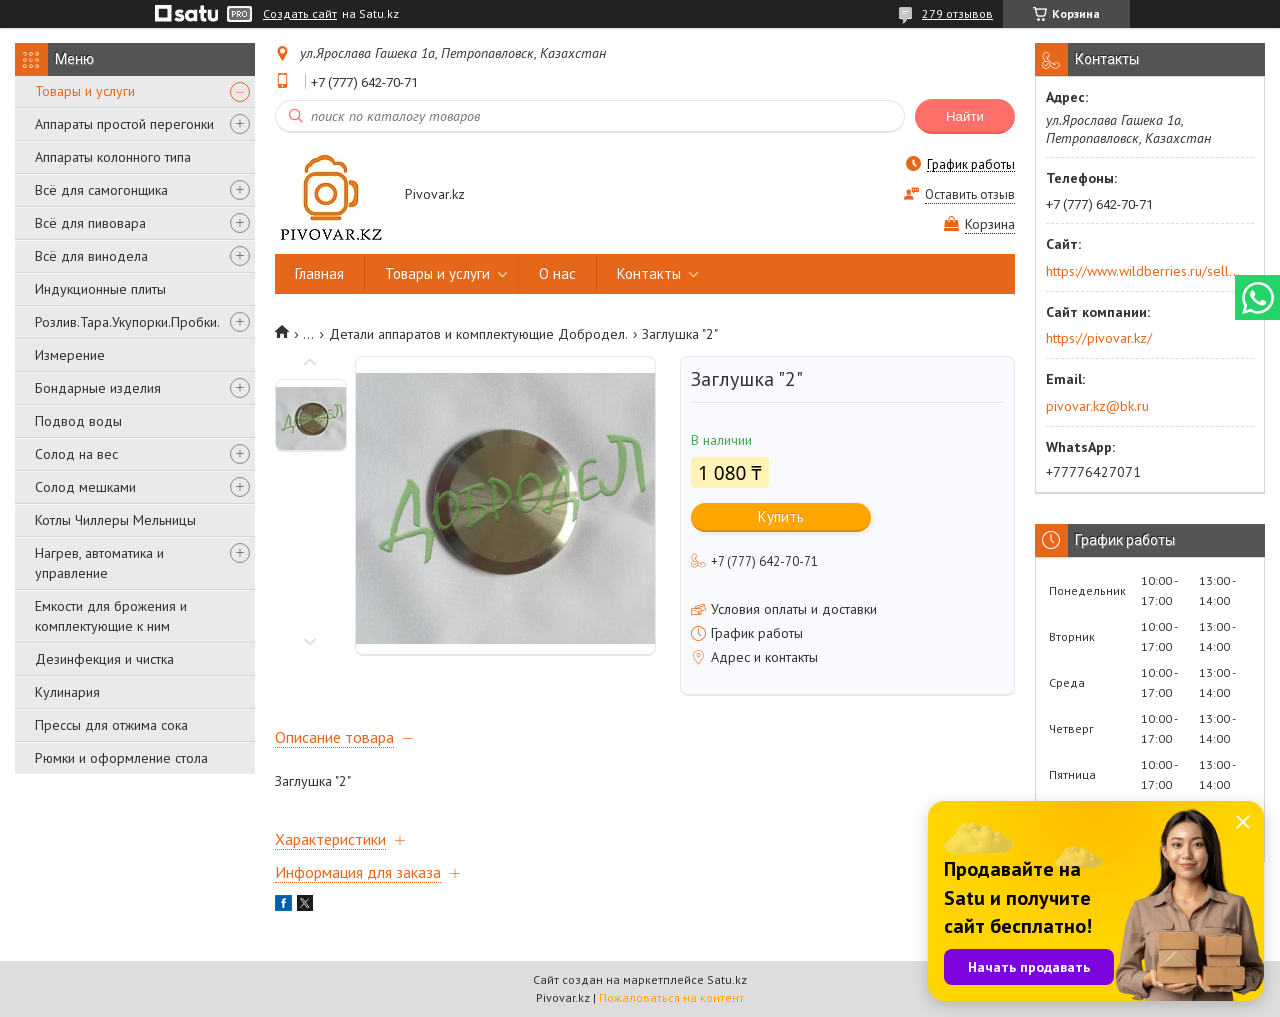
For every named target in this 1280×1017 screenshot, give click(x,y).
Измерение (70, 355)
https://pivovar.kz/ (1099, 338)
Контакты (649, 273)
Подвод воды (78, 421)
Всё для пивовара (90, 223)
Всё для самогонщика (101, 190)
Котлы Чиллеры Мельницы (115, 520)
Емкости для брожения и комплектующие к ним (111, 616)
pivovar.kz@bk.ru (1097, 406)
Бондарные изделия (98, 388)
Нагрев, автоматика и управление (99, 563)
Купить (781, 516)
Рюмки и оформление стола (121, 758)
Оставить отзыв (970, 194)
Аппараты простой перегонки (124, 124)
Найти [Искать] (965, 116)
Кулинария (67, 692)
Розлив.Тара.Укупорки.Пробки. (127, 322)
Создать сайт (300, 14)
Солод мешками (85, 487)
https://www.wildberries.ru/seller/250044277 (1143, 271)
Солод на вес (76, 454)
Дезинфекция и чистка (104, 659)
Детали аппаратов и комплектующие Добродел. (478, 334)
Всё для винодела (91, 256)
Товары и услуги (85, 91)
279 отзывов (957, 13)
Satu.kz (727, 979)
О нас (557, 273)
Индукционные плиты (100, 289)
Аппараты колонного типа (113, 157)
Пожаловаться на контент (671, 997)
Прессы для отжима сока (111, 725)
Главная (319, 273)
